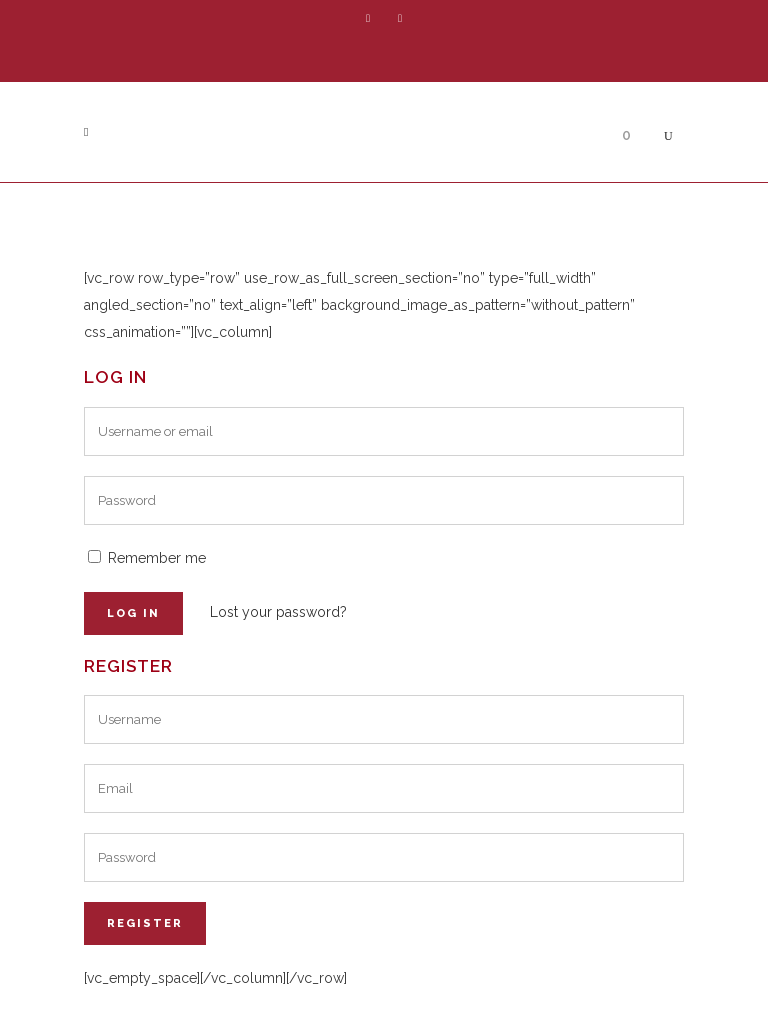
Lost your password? (278, 612)
